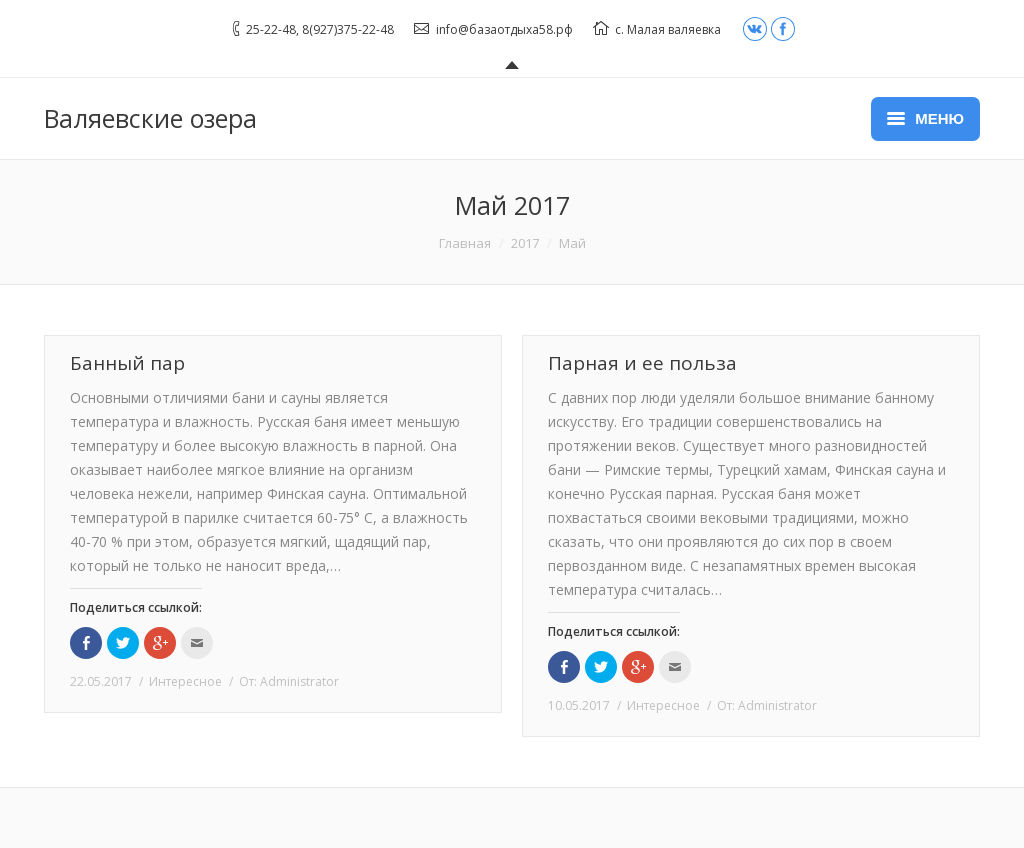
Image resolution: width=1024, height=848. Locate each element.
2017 (525, 243)
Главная (465, 243)
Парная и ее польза (642, 363)
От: (289, 681)
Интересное (185, 681)
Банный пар (127, 363)
